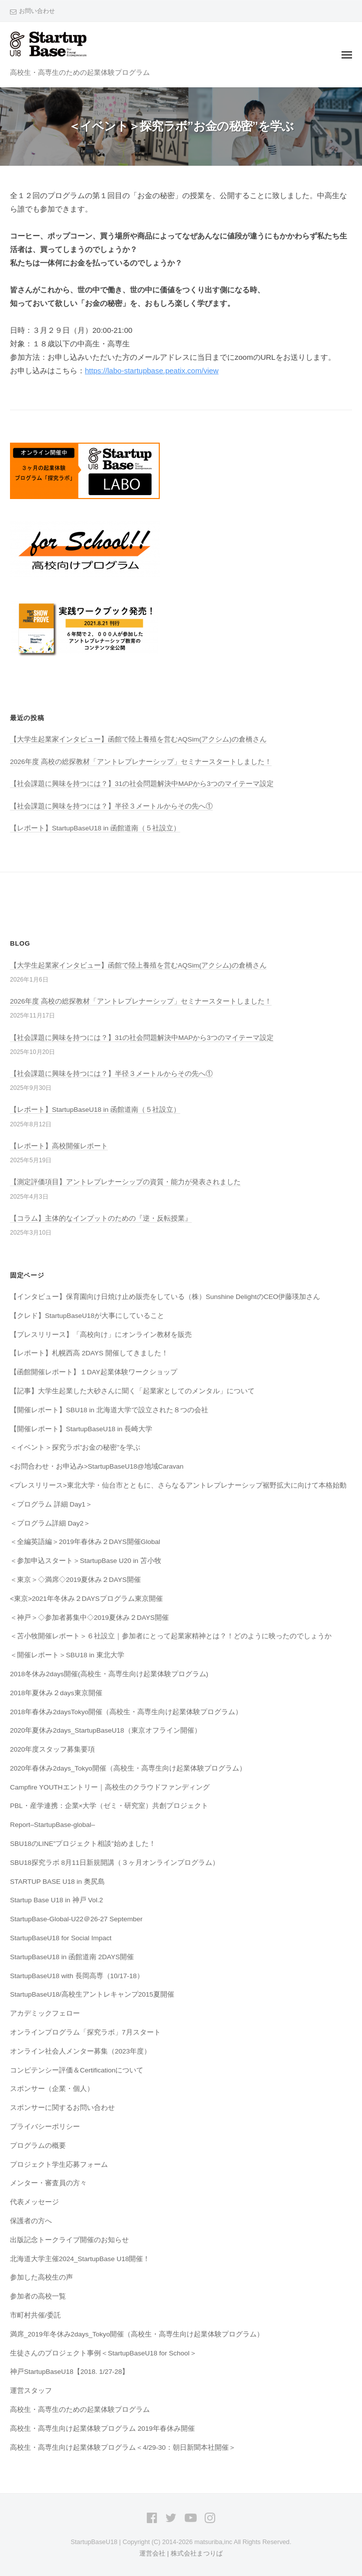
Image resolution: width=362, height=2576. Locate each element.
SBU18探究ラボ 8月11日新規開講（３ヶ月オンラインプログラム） (114, 1862)
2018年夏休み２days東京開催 (56, 1693)
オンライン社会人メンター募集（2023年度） (80, 2051)
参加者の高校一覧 (38, 2296)
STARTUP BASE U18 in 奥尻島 (57, 1881)
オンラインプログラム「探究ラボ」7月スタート (85, 2032)
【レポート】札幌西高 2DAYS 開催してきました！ (89, 1353)
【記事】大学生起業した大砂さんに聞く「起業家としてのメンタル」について (132, 1391)
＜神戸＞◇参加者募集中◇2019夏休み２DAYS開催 (89, 1617)
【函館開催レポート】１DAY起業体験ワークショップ (93, 1372)
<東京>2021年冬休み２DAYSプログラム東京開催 (86, 1598)
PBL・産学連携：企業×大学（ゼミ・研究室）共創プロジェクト (109, 1805)
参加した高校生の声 (41, 2277)
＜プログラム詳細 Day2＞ (50, 1523)
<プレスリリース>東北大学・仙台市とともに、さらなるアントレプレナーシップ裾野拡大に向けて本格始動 (178, 1485)
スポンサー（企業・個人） (52, 2088)
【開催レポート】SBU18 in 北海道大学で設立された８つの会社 (109, 1410)
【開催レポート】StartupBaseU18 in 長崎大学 (81, 1429)
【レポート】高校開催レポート (59, 1146)
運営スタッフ (31, 2390)
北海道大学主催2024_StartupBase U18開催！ (80, 2259)
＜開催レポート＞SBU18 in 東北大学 (67, 1655)
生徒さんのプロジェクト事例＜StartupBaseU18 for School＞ (103, 2353)
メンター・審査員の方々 (48, 2183)
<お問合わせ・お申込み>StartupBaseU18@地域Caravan (97, 1466)
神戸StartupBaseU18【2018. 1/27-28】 (69, 2371)
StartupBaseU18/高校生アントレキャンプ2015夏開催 (92, 1994)
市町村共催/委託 (35, 2315)
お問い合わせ (37, 10)
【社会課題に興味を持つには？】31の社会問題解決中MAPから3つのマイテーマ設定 (142, 783)
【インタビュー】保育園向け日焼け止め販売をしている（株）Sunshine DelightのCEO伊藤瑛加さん (165, 1296)
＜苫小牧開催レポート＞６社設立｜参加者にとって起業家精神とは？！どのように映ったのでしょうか (171, 1636)
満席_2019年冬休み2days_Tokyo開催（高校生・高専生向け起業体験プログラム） (137, 2334)
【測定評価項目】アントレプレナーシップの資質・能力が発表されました (125, 1182)
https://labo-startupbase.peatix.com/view (152, 370)
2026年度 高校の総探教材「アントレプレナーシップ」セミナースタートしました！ (141, 762)
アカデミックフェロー (45, 2013)
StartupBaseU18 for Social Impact (60, 1938)
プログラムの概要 (38, 2145)
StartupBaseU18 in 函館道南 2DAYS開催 (72, 1957)
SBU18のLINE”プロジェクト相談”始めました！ (83, 1843)
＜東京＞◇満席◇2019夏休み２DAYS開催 (75, 1579)
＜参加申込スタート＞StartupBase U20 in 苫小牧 (85, 1560)
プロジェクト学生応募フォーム (59, 2164)
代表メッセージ (34, 2202)
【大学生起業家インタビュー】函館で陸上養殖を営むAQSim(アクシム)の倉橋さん (138, 739)
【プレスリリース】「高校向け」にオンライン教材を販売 (101, 1334)
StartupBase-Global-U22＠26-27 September (76, 1919)
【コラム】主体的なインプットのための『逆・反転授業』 (101, 1218)
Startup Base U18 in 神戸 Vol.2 (56, 1900)
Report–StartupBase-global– (52, 1824)
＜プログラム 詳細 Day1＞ (51, 1504)
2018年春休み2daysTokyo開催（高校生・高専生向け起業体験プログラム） (129, 1712)
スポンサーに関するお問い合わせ (62, 2107)
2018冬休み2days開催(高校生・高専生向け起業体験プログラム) (109, 1674)
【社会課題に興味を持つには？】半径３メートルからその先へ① (111, 806)
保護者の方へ (31, 2221)
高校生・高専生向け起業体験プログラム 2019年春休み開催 (102, 2428)
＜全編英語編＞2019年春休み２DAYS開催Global (85, 1542)
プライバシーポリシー (45, 2126)
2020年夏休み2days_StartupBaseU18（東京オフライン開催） (105, 1730)
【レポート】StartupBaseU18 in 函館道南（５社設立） (95, 828)
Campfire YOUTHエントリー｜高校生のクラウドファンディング (110, 1787)
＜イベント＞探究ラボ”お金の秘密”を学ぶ (75, 1447)
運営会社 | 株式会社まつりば (180, 2553)
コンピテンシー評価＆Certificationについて (76, 2070)
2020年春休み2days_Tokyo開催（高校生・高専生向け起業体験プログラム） (128, 1768)
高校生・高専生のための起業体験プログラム (80, 2409)
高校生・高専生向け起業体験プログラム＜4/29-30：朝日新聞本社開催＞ (123, 2447)
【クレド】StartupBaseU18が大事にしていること (87, 1315)
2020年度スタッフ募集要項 (52, 1749)
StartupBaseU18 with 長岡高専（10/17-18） (77, 1976)
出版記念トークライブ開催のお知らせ (69, 2240)
